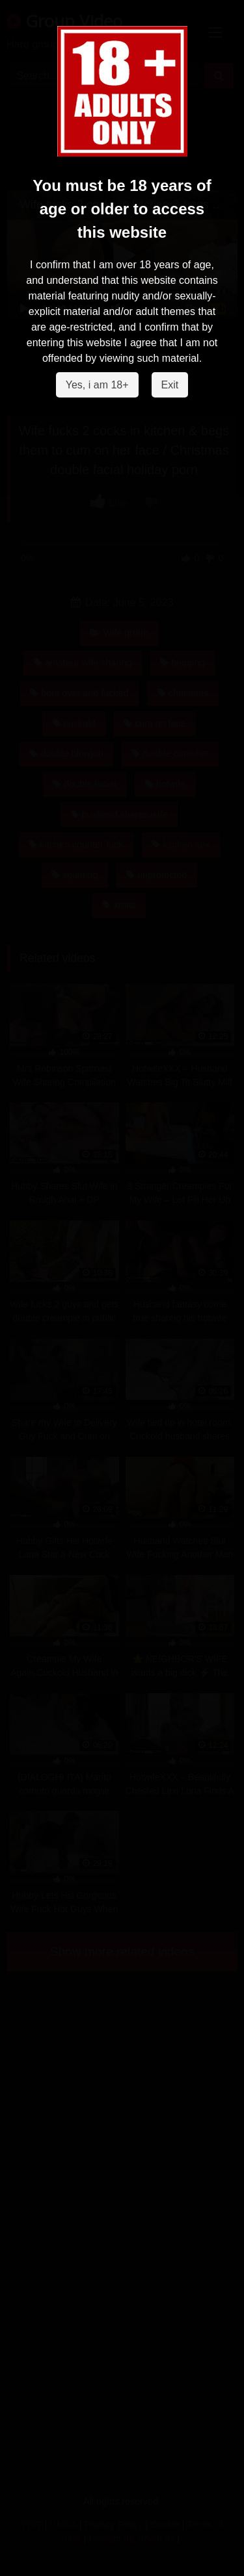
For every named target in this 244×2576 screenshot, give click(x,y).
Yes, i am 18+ (97, 384)
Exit (170, 384)
